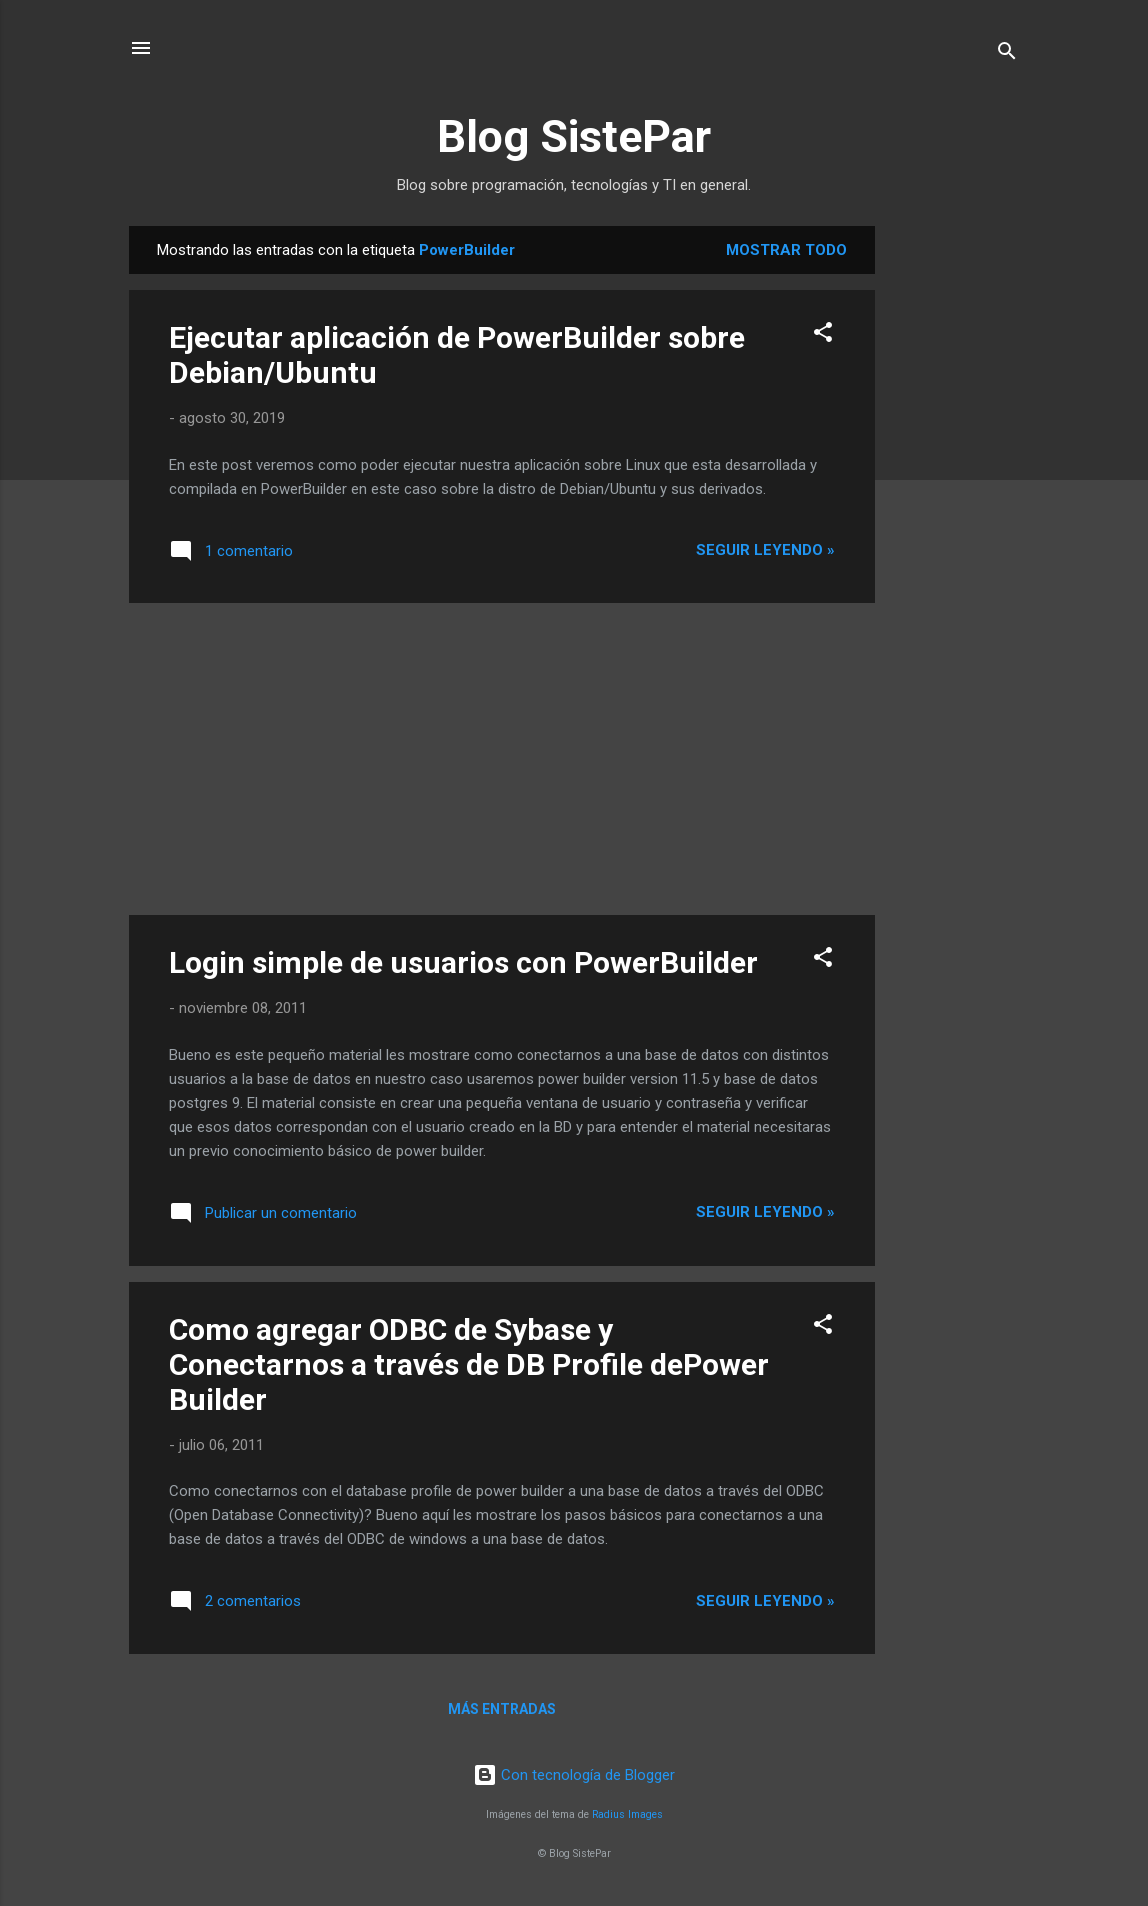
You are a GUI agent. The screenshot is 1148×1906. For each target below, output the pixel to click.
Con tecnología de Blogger (574, 1775)
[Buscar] (1007, 54)
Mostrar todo (786, 250)
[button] (823, 335)
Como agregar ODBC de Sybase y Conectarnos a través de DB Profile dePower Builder (469, 1364)
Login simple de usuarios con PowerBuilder (463, 962)
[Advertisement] (955, 526)
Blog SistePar (574, 136)
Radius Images (627, 1814)
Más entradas (502, 1709)
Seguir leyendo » (765, 550)
